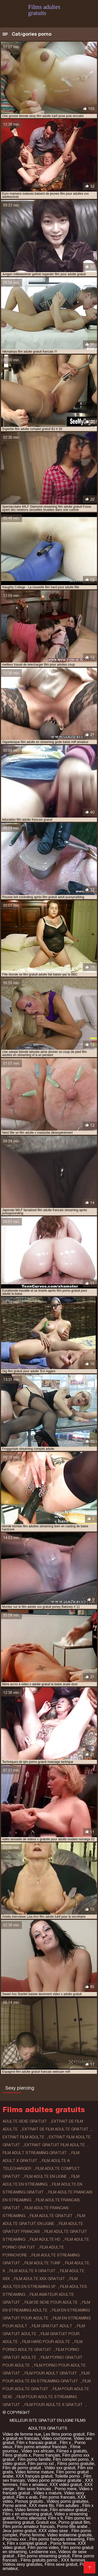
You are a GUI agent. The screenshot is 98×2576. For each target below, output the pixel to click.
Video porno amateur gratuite (54, 2480)
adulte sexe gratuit (25, 2121)
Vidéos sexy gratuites (22, 2564)
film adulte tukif (43, 2263)
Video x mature (47, 2493)
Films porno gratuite (75, 2463)
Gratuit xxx (46, 2522)
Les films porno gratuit (63, 2434)
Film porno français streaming (56, 2539)
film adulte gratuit (51, 2216)
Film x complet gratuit (27, 2543)
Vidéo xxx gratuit (59, 2468)
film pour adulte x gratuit (54, 2405)
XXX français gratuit (34, 2476)
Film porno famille (34, 2459)
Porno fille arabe (73, 2526)
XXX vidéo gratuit (66, 2484)
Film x (66, 2442)
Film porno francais (57, 2497)
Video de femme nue (22, 2434)
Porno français (46, 2455)
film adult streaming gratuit (35, 2153)
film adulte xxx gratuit (39, 2279)
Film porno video (43, 2547)
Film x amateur (33, 2484)
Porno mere (66, 2489)
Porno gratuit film (74, 2522)
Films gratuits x (17, 2455)
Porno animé (14, 2505)
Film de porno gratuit (22, 2468)
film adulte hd (45, 2239)
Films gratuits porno (40, 2560)
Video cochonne (56, 2438)
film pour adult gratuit (51, 2373)
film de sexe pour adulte (51, 2302)
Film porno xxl (41, 2463)
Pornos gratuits (29, 2501)
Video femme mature (34, 2472)
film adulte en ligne (46, 2176)
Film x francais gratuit (36, 2442)
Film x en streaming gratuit (27, 2514)
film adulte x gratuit (32, 2271)
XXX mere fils (41, 2505)
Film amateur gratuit (69, 2510)
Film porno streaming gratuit (44, 2556)
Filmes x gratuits (71, 2451)
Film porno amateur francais (41, 2447)
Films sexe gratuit (61, 2564)
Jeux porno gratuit (19, 2531)
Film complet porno (71, 2459)
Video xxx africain (37, 2451)
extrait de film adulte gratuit (55, 2129)
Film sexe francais (35, 2489)
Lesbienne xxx (42, 2552)
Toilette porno (68, 2476)
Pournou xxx (15, 2539)
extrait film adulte (23, 2137)
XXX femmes (74, 2560)
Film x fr (55, 2518)
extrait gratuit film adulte (55, 2145)
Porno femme (32, 2535)
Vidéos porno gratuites (67, 2501)
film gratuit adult (52, 2326)
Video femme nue (31, 2510)
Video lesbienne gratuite (69, 2535)
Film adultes (68, 2505)
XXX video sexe (53, 2531)
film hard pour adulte (46, 2342)
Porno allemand (31, 2518)
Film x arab (26, 2497)
